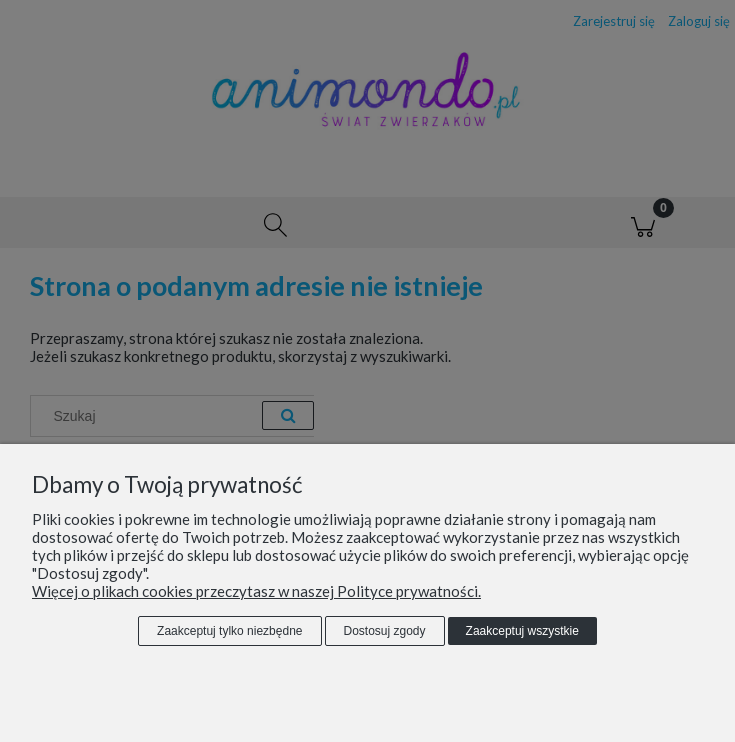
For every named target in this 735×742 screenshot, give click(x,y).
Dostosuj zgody (385, 631)
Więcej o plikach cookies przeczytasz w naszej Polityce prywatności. (256, 591)
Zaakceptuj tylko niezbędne (229, 631)
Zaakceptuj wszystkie (522, 631)
